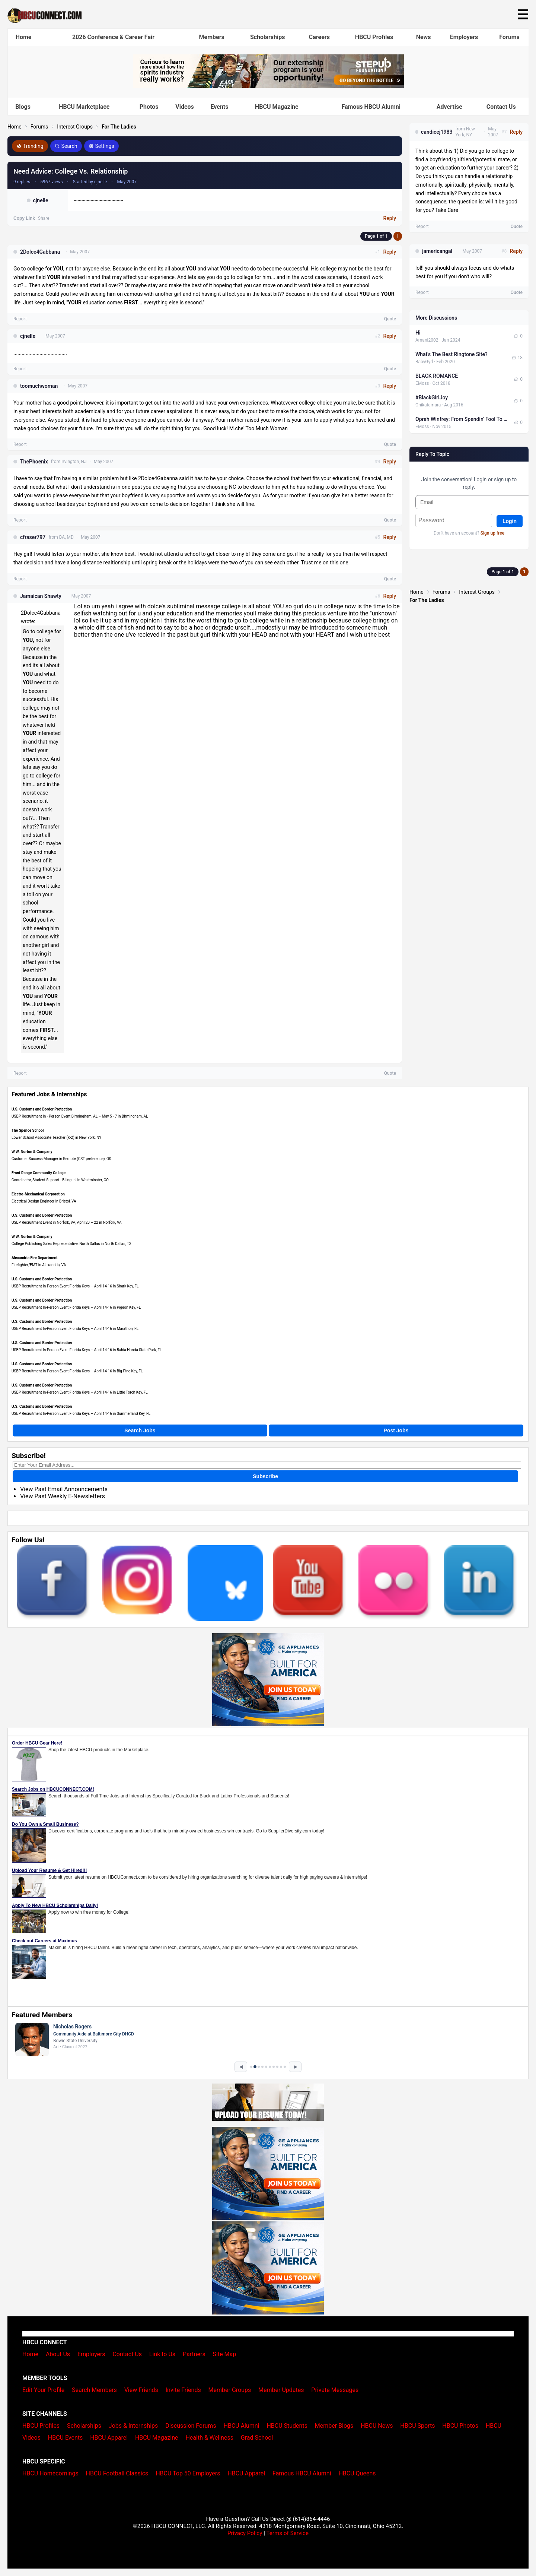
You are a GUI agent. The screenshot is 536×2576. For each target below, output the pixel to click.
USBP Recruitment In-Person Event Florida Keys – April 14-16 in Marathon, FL (75, 1329)
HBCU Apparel (109, 2437)
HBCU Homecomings (50, 2473)
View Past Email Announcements (64, 1489)
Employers (464, 37)
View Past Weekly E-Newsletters (62, 1496)
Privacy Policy (244, 2533)
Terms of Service (287, 2533)
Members (211, 37)
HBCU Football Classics (117, 2473)
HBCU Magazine (277, 106)
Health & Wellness (209, 2437)
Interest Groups (75, 127)
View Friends (141, 2389)
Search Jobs (139, 1430)
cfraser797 (32, 537)
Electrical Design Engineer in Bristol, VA (44, 1201)
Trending (30, 146)
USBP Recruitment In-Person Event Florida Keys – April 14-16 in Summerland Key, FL (81, 1413)
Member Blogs (334, 2425)
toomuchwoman (39, 386)
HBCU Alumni (241, 2425)
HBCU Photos (460, 2425)
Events (219, 106)
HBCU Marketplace (84, 106)
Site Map (224, 2354)
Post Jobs (396, 1430)
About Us (58, 2354)
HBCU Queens (357, 2473)
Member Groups (229, 2389)
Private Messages (334, 2389)
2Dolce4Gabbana (40, 252)
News (423, 37)
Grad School (257, 2437)
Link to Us (162, 2354)
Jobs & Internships (133, 2425)
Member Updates (281, 2389)
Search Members (94, 2389)
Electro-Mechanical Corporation (38, 1194)
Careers (319, 37)
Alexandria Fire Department (34, 1258)
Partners (194, 2354)
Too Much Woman (267, 428)
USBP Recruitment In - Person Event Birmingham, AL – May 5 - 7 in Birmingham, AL (80, 1116)
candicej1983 (437, 132)
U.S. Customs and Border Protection (42, 1109)
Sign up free (492, 533)
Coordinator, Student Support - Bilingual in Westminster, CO (60, 1180)
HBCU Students (287, 2425)
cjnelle (40, 200)
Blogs (23, 106)
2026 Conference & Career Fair (113, 37)
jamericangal (437, 251)
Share (44, 218)
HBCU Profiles (374, 37)
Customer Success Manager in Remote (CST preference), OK (61, 1159)
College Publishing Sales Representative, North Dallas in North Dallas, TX (71, 1244)
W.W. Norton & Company (32, 1152)
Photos (149, 106)
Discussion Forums (190, 2425)
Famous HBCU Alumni (371, 106)
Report (20, 318)
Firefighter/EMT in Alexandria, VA (39, 1265)
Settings (101, 146)
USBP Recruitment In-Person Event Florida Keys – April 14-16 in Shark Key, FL (75, 1286)
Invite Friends (183, 2389)
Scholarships (267, 37)
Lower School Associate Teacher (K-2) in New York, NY (56, 1137)
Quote (390, 318)
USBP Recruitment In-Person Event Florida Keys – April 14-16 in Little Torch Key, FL (80, 1392)
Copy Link (24, 218)
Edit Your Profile (43, 2389)
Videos (184, 106)
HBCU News (377, 2425)
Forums (509, 37)
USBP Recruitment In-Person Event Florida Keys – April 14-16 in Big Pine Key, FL (77, 1371)
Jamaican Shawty (40, 596)
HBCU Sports (417, 2425)
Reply (389, 218)
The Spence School (28, 1130)
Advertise (449, 106)
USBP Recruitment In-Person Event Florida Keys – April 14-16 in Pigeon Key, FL (76, 1307)
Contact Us (501, 106)
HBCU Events (65, 2437)
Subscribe (265, 1476)
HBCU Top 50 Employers (188, 2473)
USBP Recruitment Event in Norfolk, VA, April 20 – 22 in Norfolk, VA (67, 1222)
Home (24, 37)
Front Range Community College (39, 1173)
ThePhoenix (34, 462)
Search (66, 146)
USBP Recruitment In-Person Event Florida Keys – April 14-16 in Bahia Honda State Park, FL (87, 1350)
